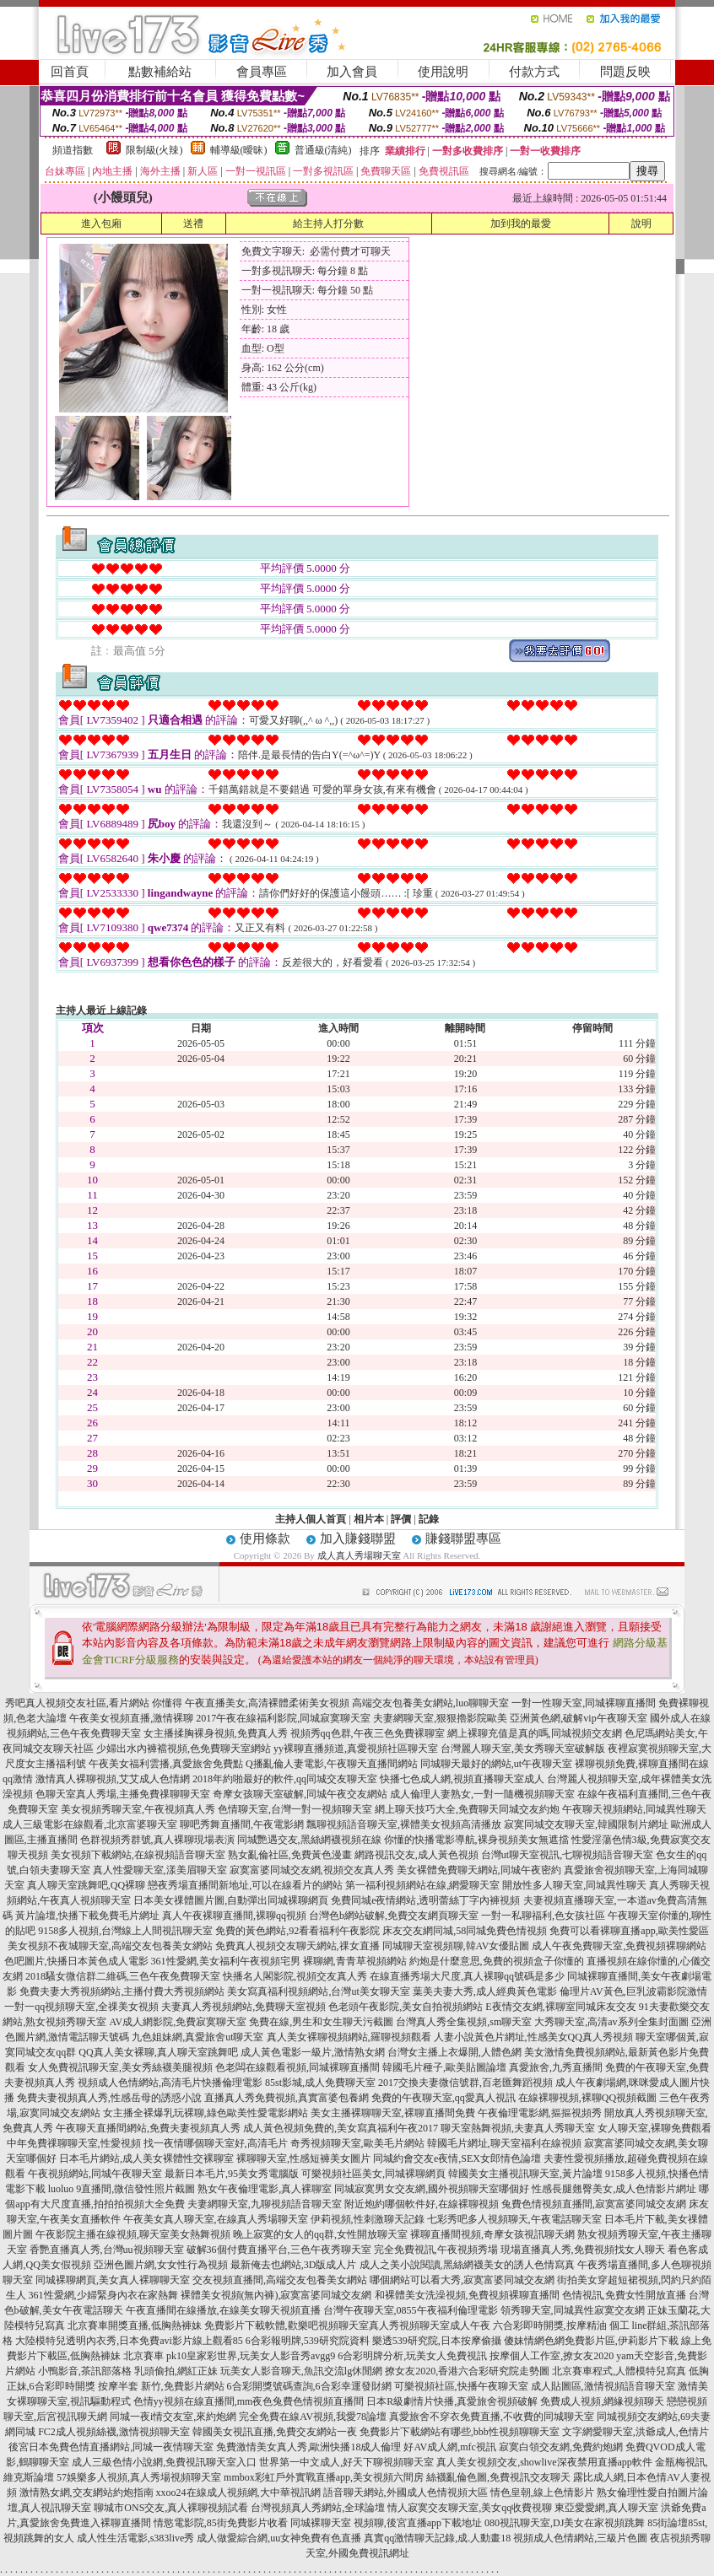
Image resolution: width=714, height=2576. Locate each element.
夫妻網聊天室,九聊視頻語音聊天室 (264, 2204)
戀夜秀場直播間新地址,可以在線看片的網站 (245, 1885)
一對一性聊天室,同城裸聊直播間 (583, 1703)
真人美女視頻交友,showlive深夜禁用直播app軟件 (544, 2462)
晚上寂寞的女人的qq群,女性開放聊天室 (320, 2234)
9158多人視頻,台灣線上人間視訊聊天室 (125, 1931)
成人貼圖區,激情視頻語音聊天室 (603, 2386)
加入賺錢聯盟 (358, 1538)
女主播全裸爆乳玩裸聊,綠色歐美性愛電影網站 (205, 2113)
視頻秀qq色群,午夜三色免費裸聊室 (367, 1733)
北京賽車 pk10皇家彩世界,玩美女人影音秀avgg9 (229, 2356)
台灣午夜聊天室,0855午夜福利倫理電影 (410, 2310)
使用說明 (443, 71)
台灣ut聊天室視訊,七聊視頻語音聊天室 (567, 1855)
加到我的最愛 (520, 223)
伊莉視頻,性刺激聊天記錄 (368, 2219)
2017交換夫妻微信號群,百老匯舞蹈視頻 (465, 2082)
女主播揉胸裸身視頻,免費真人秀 (215, 1733)
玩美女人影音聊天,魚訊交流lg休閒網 (301, 2371)
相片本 (369, 1519)
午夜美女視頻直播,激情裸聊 (131, 1718)
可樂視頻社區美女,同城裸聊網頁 (373, 2174)
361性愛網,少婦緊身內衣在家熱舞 (103, 2295)
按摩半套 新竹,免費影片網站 (161, 2386)
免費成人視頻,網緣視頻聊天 (602, 2401)
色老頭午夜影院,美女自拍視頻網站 (405, 2007)
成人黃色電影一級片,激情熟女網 (313, 2052)
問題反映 (625, 71)
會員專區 (261, 71)
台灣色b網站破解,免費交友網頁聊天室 (394, 1915)
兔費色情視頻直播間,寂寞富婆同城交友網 (593, 2204)
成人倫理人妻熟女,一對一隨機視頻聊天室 (482, 1794)
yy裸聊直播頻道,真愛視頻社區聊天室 (355, 1748)
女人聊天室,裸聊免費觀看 (654, 2128)
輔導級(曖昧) (239, 150)
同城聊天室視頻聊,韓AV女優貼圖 (456, 1946)
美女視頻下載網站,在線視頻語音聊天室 (138, 1855)
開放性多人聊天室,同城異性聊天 (574, 1885)
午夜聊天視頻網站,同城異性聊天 (634, 1809)
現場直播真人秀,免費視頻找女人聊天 (582, 2249)
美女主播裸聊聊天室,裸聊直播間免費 (393, 2113)
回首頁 (70, 71)
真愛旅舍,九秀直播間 (556, 2067)
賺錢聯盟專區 (463, 1538)
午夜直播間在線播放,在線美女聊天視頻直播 (223, 2310)
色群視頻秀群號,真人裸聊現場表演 (157, 1840)
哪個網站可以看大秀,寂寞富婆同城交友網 (462, 2280)
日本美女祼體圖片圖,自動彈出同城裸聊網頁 (230, 1900)
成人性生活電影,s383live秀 (136, 2538)
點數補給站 (160, 71)
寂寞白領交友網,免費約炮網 (561, 2447)
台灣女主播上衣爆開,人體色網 (454, 2052)
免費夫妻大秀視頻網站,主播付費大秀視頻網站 (121, 1991)
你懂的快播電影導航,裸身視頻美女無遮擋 (476, 1840)
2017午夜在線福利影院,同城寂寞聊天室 (283, 1718)
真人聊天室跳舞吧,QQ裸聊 (86, 1885)
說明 (641, 223)
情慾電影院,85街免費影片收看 (221, 2523)
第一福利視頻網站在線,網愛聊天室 (422, 1885)
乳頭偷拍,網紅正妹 (176, 2371)
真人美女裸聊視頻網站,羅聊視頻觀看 (349, 2037)
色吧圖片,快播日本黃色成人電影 (76, 1961)
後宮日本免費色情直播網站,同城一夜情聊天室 (111, 2447)
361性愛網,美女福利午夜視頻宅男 (225, 1961)
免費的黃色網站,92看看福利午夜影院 (297, 1931)
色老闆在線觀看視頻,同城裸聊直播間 (297, 2067)
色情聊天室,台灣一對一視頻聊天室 (295, 1809)
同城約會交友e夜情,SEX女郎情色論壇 (457, 2158)
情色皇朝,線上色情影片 (542, 2492)
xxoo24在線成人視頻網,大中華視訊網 (238, 2492)
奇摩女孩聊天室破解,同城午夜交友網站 (300, 1794)
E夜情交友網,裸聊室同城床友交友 (560, 2007)
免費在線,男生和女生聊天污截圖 (321, 2022)
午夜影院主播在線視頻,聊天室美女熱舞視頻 (132, 2234)
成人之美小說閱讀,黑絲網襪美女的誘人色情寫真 (467, 2265)
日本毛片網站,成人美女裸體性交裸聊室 (146, 2158)
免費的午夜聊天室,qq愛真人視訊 (443, 2098)
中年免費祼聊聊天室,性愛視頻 (74, 2143)
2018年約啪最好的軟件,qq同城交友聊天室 (284, 1779)
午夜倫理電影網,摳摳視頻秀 (540, 2113)
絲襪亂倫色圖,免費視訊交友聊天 (498, 2477)
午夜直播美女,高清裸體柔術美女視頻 (267, 1703)
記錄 (429, 1519)
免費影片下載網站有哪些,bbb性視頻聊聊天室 (460, 2432)
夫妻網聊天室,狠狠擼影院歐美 (440, 1718)
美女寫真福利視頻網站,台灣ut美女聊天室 (318, 1991)
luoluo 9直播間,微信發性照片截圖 (122, 2189)
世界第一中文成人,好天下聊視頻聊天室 (346, 2462)
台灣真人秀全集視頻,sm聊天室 (464, 2022)
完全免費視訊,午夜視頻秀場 (436, 2249)
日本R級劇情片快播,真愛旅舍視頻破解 (452, 2401)
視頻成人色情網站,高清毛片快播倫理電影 (170, 2082)
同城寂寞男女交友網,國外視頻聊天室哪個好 (431, 2189)
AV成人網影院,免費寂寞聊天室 (177, 2022)
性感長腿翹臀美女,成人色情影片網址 (614, 2189)
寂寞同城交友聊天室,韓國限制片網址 (586, 1824)
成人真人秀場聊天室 (359, 1555)
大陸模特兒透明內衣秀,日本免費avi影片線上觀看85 (129, 2341)
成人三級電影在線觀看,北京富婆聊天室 (90, 1824)
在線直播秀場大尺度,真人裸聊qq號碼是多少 (467, 1976)
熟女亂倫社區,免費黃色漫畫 (290, 1855)
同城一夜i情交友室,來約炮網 (173, 2416)
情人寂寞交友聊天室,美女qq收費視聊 (469, 2508)
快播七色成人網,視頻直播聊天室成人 (462, 1779)
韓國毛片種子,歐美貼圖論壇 (444, 2067)
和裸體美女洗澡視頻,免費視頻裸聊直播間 (467, 2295)
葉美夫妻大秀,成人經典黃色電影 (485, 1991)
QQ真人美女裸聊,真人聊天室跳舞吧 (157, 2052)
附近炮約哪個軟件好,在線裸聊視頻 (421, 2204)
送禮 (193, 223)
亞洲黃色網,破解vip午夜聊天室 (578, 1718)
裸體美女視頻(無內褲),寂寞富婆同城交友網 (276, 2295)
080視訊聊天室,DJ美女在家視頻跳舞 (564, 2523)
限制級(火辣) (154, 150)
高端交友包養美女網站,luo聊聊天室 (430, 1703)
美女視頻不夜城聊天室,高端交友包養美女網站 (110, 1946)
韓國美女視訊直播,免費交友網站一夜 (274, 2432)
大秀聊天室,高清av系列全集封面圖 (611, 2022)
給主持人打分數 (328, 223)
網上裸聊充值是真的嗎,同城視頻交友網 (534, 1733)
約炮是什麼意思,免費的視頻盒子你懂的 (496, 1961)
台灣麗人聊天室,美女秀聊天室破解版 (523, 1748)
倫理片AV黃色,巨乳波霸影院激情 (633, 1991)
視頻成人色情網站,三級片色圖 (580, 2538)
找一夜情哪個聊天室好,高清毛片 (215, 2143)
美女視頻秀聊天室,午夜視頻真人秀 (138, 1809)
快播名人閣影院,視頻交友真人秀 (295, 1976)
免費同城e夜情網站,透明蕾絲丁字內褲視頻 (425, 1900)
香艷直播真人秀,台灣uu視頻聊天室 (107, 2249)
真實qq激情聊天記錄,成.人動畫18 (437, 2538)
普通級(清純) (323, 150)
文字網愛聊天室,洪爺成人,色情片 (635, 2432)
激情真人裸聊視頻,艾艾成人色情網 (112, 1779)
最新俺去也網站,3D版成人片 (293, 2265)
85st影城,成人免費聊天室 (320, 2082)
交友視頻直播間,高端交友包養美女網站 (279, 2280)
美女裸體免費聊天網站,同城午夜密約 (479, 1870)
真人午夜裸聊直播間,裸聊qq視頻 (234, 1915)
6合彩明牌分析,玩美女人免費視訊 (412, 2356)
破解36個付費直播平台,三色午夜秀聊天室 (279, 2249)
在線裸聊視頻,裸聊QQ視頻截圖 (587, 2098)
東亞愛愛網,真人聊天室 (606, 2508)
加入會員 (352, 71)
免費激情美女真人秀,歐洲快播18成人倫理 (308, 2447)
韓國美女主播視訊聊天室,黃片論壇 (525, 2174)
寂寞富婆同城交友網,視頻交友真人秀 (312, 1870)
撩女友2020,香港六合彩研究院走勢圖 (467, 2371)
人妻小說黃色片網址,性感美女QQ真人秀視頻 (533, 2037)
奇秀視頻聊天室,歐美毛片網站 (357, 2143)
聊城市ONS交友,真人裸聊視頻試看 (171, 2508)
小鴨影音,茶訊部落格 (85, 2371)
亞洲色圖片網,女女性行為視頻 (161, 2265)
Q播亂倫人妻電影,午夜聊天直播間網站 (332, 1764)
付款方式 (534, 71)
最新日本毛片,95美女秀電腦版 (232, 2174)
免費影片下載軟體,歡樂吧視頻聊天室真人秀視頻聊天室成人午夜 (347, 2325)
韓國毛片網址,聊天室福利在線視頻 (504, 2143)
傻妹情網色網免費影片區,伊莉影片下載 (591, 2341)
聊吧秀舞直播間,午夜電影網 (242, 1824)
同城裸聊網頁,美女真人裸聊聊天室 (112, 2280)
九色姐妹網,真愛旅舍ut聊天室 (197, 2037)
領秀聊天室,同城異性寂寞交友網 (572, 2310)
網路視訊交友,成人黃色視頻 (416, 1855)
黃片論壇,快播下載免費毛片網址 (87, 1915)
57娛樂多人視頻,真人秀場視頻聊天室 (139, 2477)
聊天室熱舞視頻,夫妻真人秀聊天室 (518, 2128)
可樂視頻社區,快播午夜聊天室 (461, 2386)
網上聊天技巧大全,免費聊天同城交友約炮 (467, 1809)
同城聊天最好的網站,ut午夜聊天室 (496, 1764)
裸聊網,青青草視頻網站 (355, 1961)
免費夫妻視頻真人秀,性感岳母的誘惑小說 (109, 2098)
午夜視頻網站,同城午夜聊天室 (95, 2174)
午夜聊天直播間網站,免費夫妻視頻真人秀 (148, 2128)
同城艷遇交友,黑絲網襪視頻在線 (309, 1840)
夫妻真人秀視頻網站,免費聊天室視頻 (243, 2007)
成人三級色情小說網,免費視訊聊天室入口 (164, 2462)
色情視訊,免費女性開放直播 (624, 2295)
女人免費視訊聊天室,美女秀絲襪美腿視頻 (120, 2067)
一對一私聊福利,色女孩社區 (543, 1915)
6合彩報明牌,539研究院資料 (308, 2341)
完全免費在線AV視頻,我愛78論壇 (313, 2416)
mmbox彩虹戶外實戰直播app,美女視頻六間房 (324, 2477)
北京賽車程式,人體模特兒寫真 (619, 2371)
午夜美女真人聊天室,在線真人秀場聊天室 (215, 2219)
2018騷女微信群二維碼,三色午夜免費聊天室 (122, 1976)
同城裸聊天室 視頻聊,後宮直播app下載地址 (386, 2523)
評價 (401, 1519)
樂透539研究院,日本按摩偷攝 (436, 2341)
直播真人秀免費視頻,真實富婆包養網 (286, 2098)
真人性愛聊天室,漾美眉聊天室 (160, 1870)
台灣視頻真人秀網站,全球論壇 (318, 2508)
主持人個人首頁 (310, 1519)
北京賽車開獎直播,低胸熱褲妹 (135, 2325)
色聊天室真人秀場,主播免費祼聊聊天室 (122, 1794)
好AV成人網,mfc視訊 (449, 2447)
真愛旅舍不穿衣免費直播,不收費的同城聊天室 (491, 2416)
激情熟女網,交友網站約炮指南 (86, 2492)
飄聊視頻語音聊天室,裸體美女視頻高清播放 (403, 1824)
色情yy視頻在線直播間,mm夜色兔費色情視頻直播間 (249, 2401)
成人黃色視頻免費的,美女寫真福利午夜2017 (340, 2128)
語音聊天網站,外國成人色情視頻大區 (405, 2492)
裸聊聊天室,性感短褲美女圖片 (303, 2158)
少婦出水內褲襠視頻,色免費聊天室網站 (183, 1748)
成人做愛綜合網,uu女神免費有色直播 (279, 2538)
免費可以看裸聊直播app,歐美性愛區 (628, 1931)
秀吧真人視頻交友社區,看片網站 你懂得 (93, 1703)
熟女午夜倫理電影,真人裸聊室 (264, 2189)
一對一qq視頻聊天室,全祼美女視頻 (81, 2007)
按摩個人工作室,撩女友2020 (552, 2356)
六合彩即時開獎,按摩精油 (550, 2325)
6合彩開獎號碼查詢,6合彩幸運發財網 (309, 2386)
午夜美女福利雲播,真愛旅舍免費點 (166, 1764)
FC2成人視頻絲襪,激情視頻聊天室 (114, 2432)
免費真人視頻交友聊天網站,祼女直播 (297, 1946)
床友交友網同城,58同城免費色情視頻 (464, 1931)
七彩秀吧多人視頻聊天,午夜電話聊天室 (514, 2219)
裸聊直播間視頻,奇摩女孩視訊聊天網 (492, 2234)
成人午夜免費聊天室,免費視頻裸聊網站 (619, 1946)
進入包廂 (101, 223)
